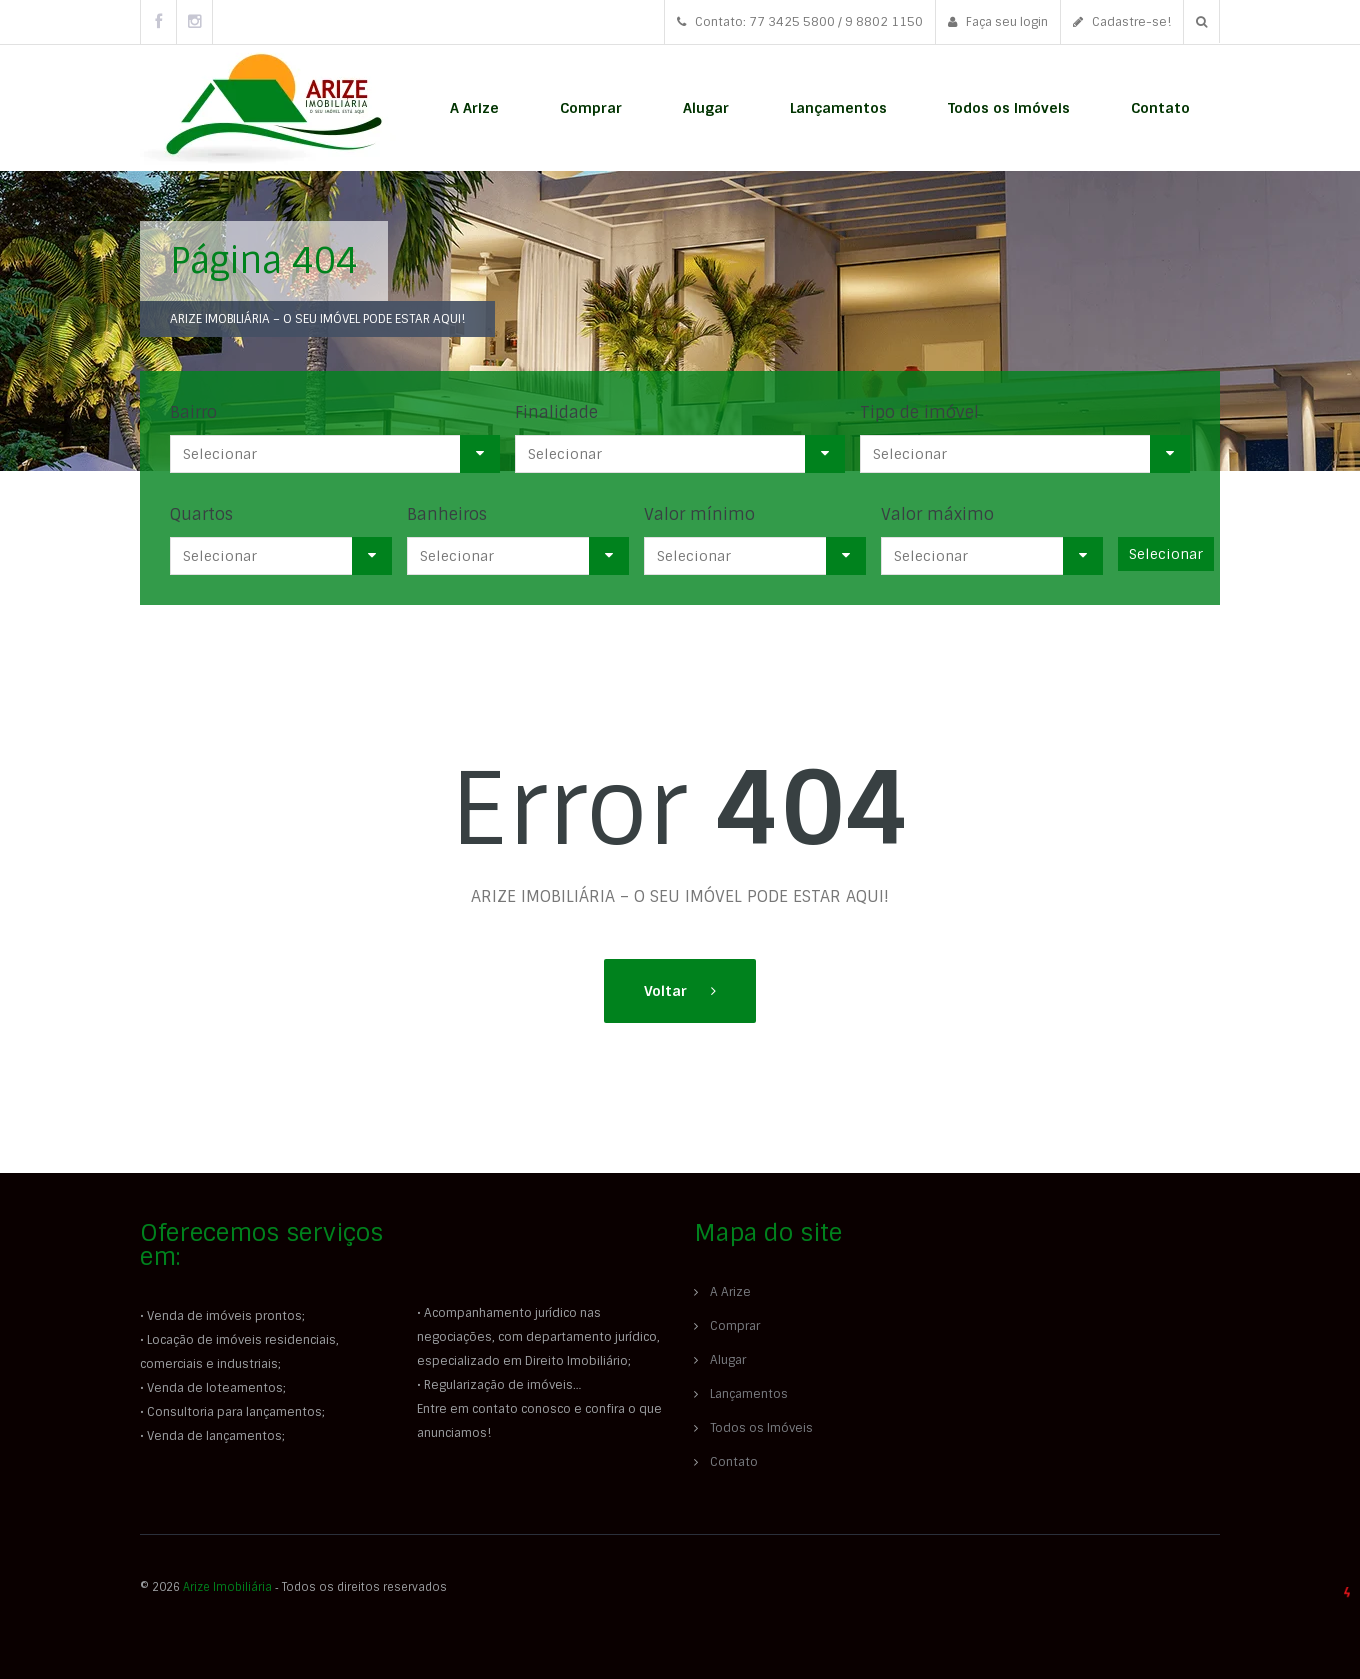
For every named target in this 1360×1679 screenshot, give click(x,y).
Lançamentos (838, 108)
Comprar (591, 108)
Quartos (201, 514)
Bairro (193, 412)
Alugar (706, 108)
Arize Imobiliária (227, 1587)
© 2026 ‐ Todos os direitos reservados (295, 1587)
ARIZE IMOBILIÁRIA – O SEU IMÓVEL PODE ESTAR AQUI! (317, 319)
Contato (1160, 108)
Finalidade (556, 412)
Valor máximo (937, 514)
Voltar (667, 991)
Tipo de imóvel (919, 412)
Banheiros (447, 514)
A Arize (474, 108)
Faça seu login (998, 22)
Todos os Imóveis (1009, 108)
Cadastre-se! (1122, 22)
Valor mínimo (699, 514)
